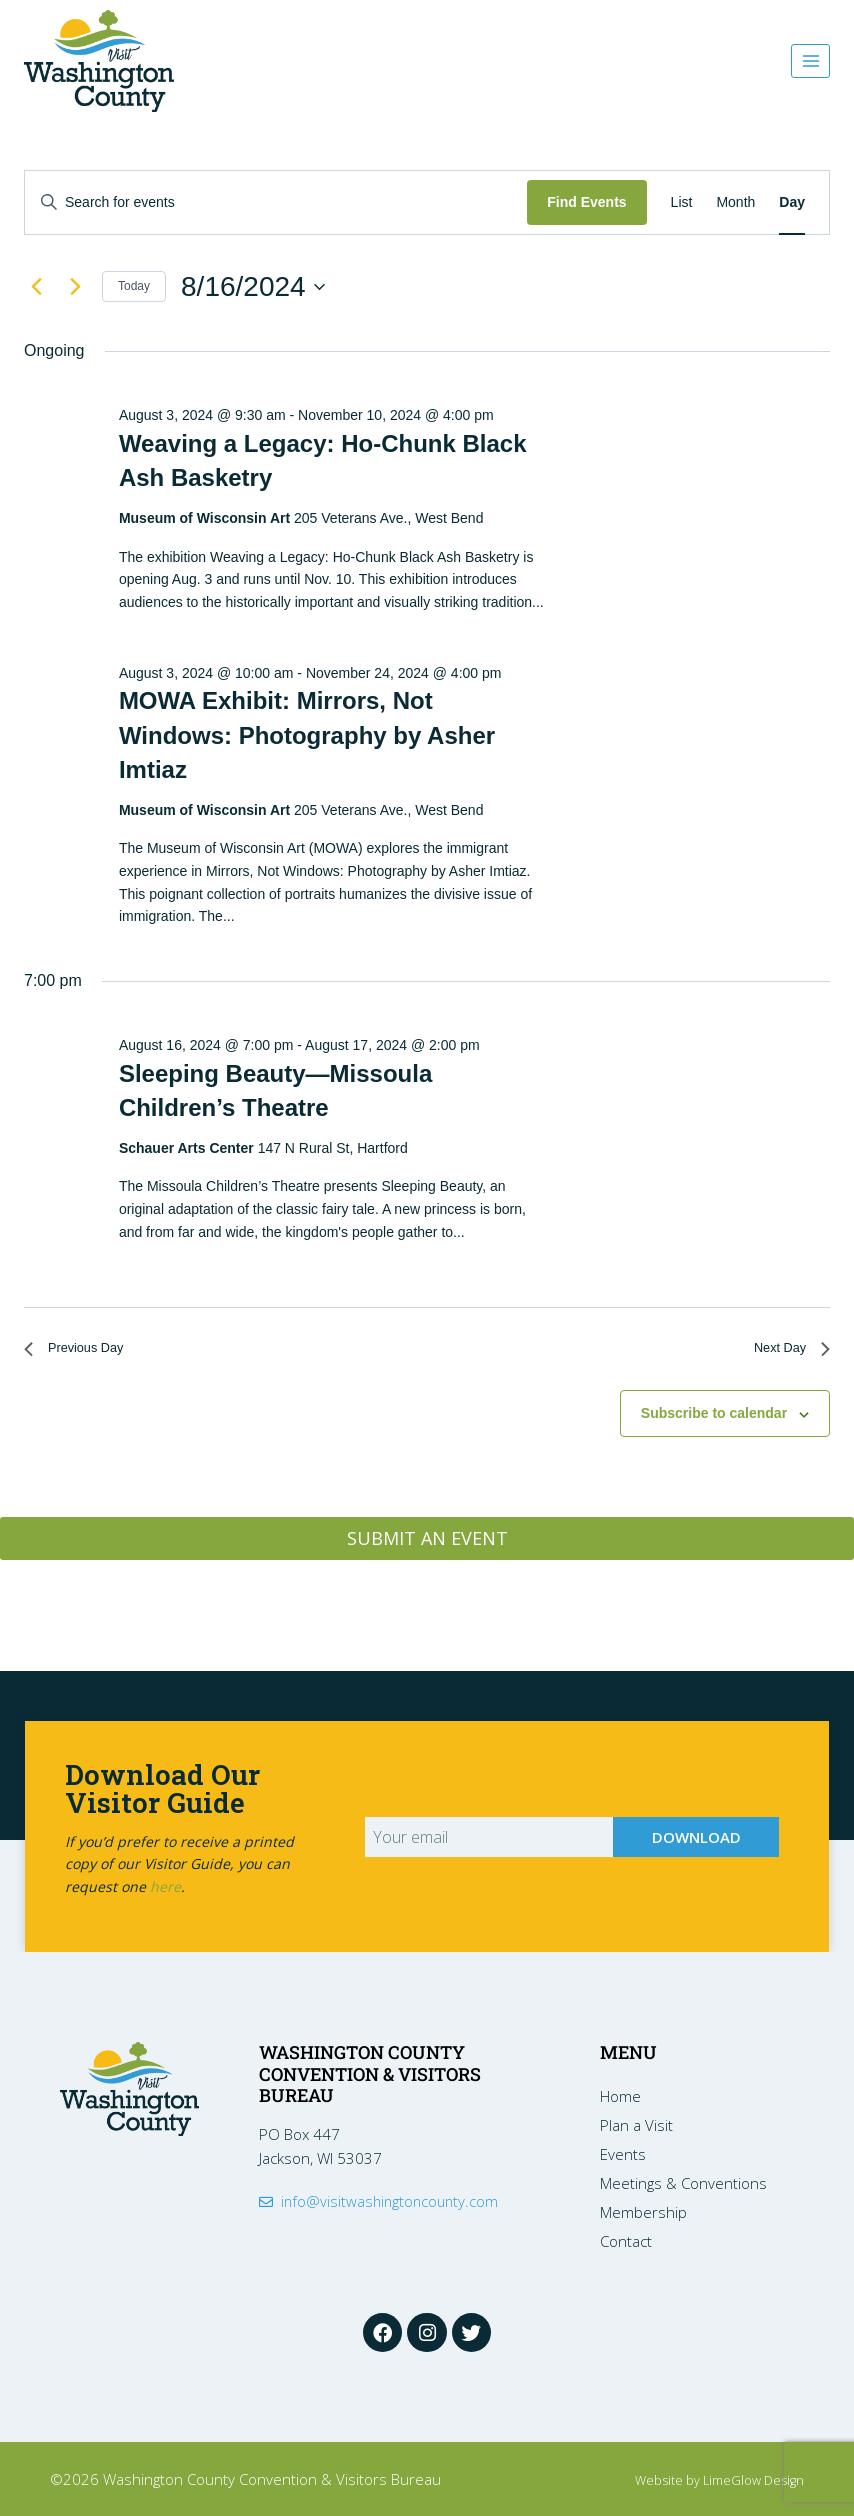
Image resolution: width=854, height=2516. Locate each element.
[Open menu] (810, 60)
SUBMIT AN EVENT (427, 1546)
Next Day (785, 1352)
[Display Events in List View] (682, 202)
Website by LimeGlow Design (706, 2479)
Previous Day (83, 1352)
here (165, 1883)
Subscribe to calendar (714, 1421)
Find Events (586, 202)
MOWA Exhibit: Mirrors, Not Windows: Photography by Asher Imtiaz (307, 734)
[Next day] (75, 287)
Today (134, 286)
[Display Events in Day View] (792, 202)
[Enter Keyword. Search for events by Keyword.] (276, 202)
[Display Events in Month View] (735, 202)
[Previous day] (36, 287)
